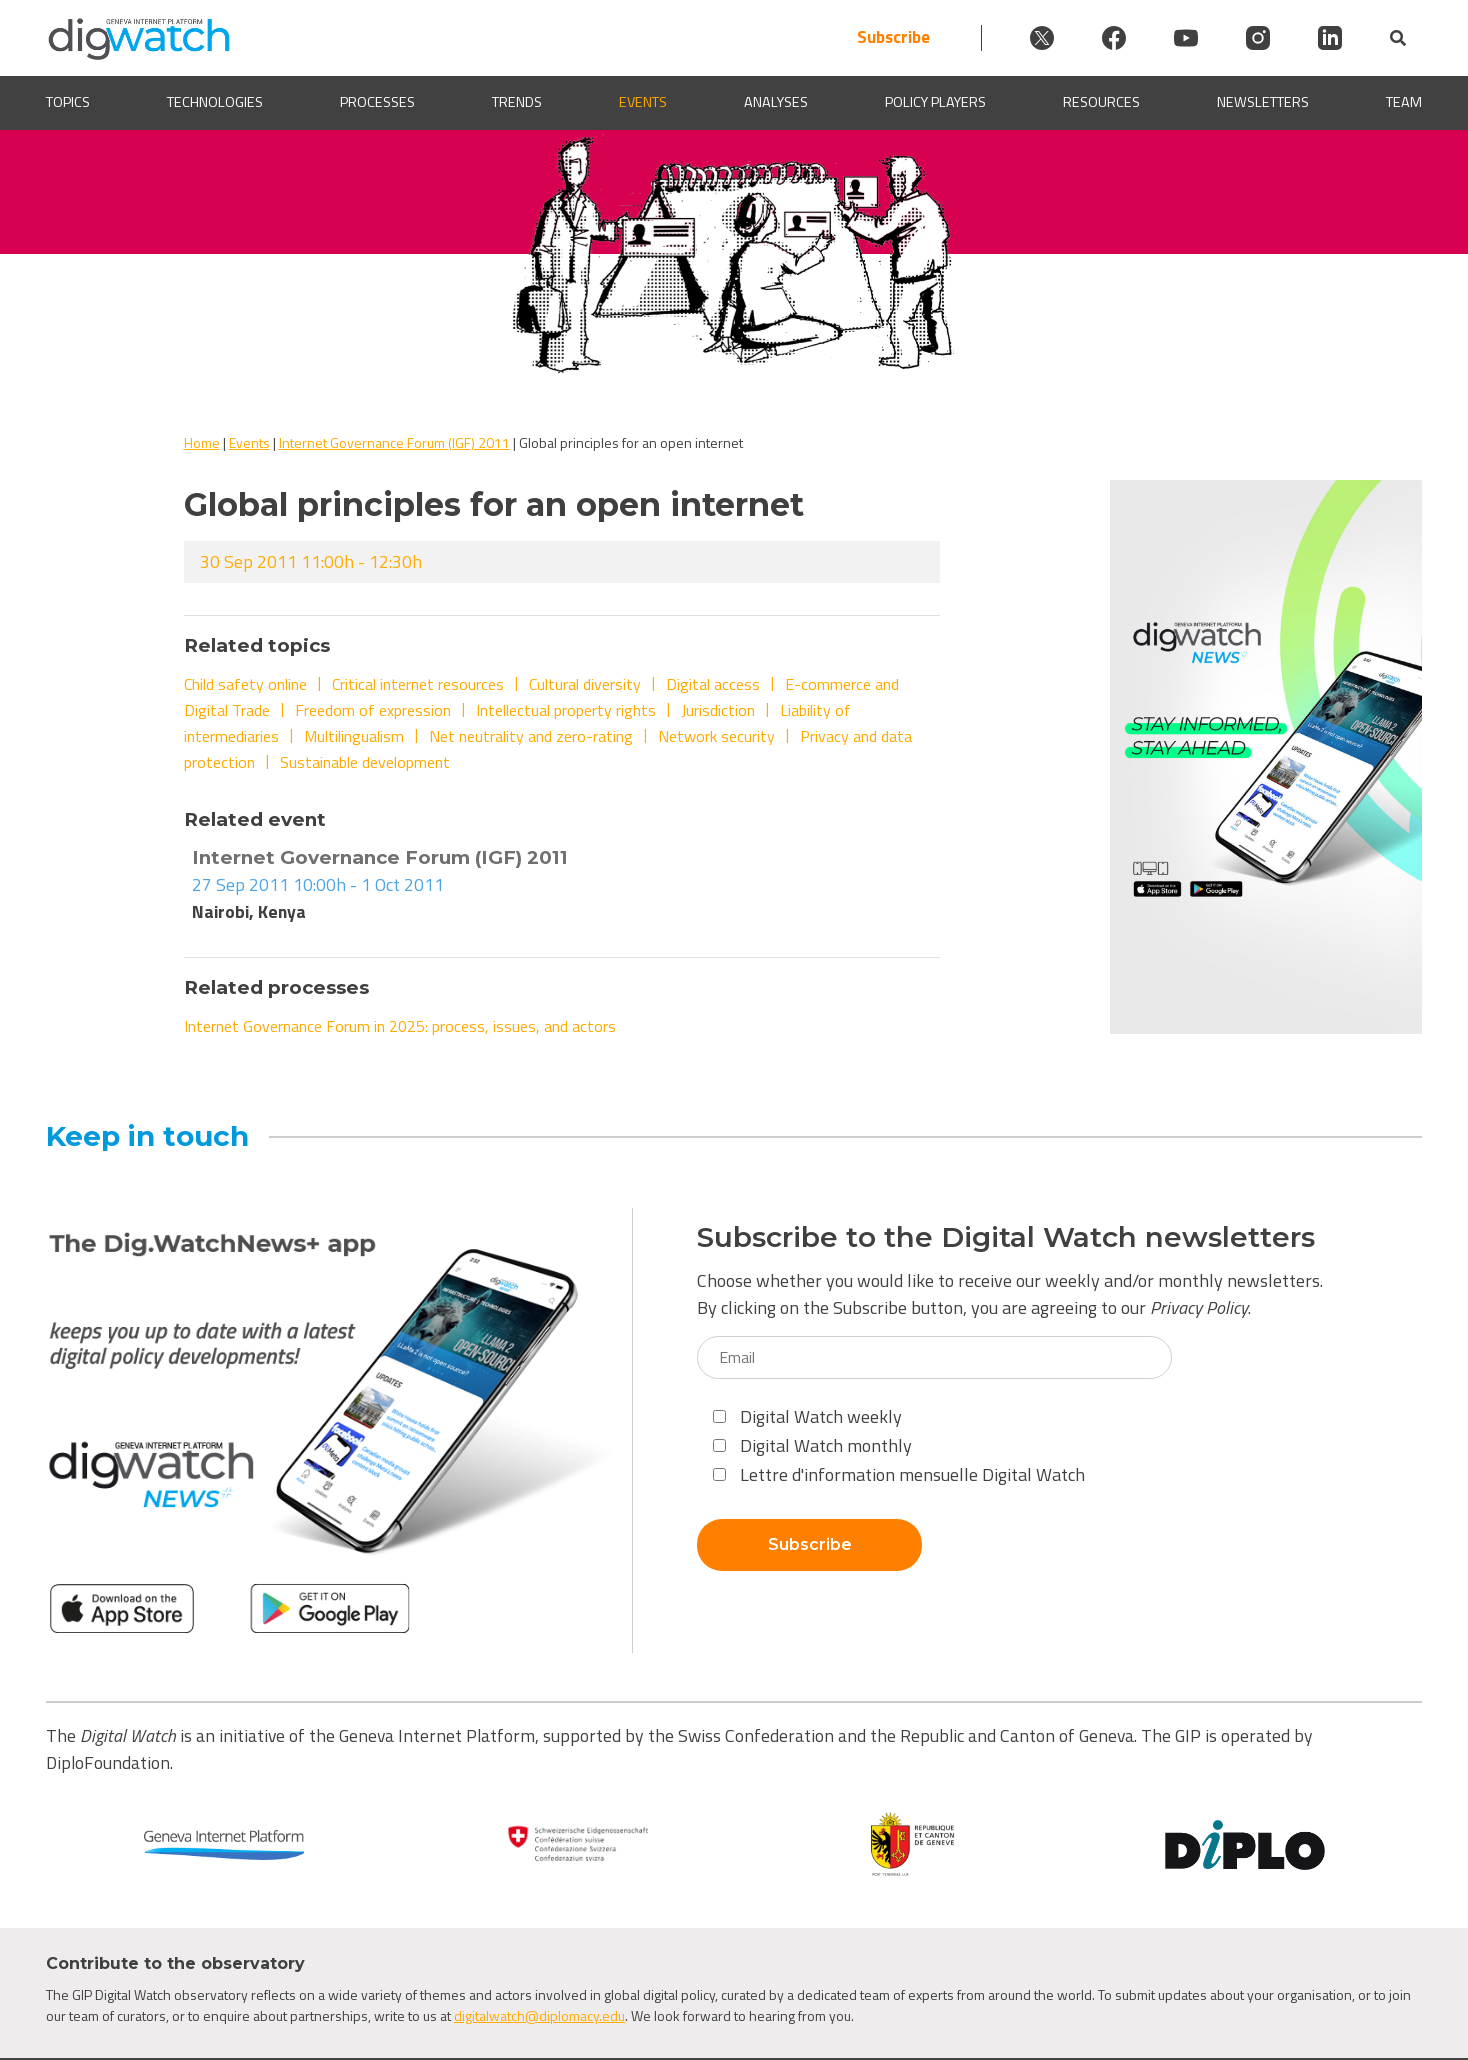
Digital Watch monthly (812, 1445)
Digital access (713, 684)
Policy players (935, 102)
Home (202, 442)
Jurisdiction (718, 710)
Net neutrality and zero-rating (531, 736)
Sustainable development (365, 762)
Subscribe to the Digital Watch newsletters (1006, 1237)
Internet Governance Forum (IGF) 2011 (394, 442)
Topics (68, 102)
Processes (377, 102)
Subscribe (893, 37)
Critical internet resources (418, 684)
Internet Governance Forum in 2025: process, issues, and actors (400, 1026)
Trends (517, 102)
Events (643, 102)
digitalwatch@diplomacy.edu (539, 2015)
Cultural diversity (585, 684)
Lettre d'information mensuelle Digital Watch (899, 1474)
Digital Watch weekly (807, 1416)
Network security (716, 736)
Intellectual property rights (566, 710)
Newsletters (1263, 102)
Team (1404, 102)
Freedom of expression (373, 710)
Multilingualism (354, 736)
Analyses (776, 102)
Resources (1101, 102)
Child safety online (245, 684)
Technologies (215, 102)
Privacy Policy (1199, 1307)
